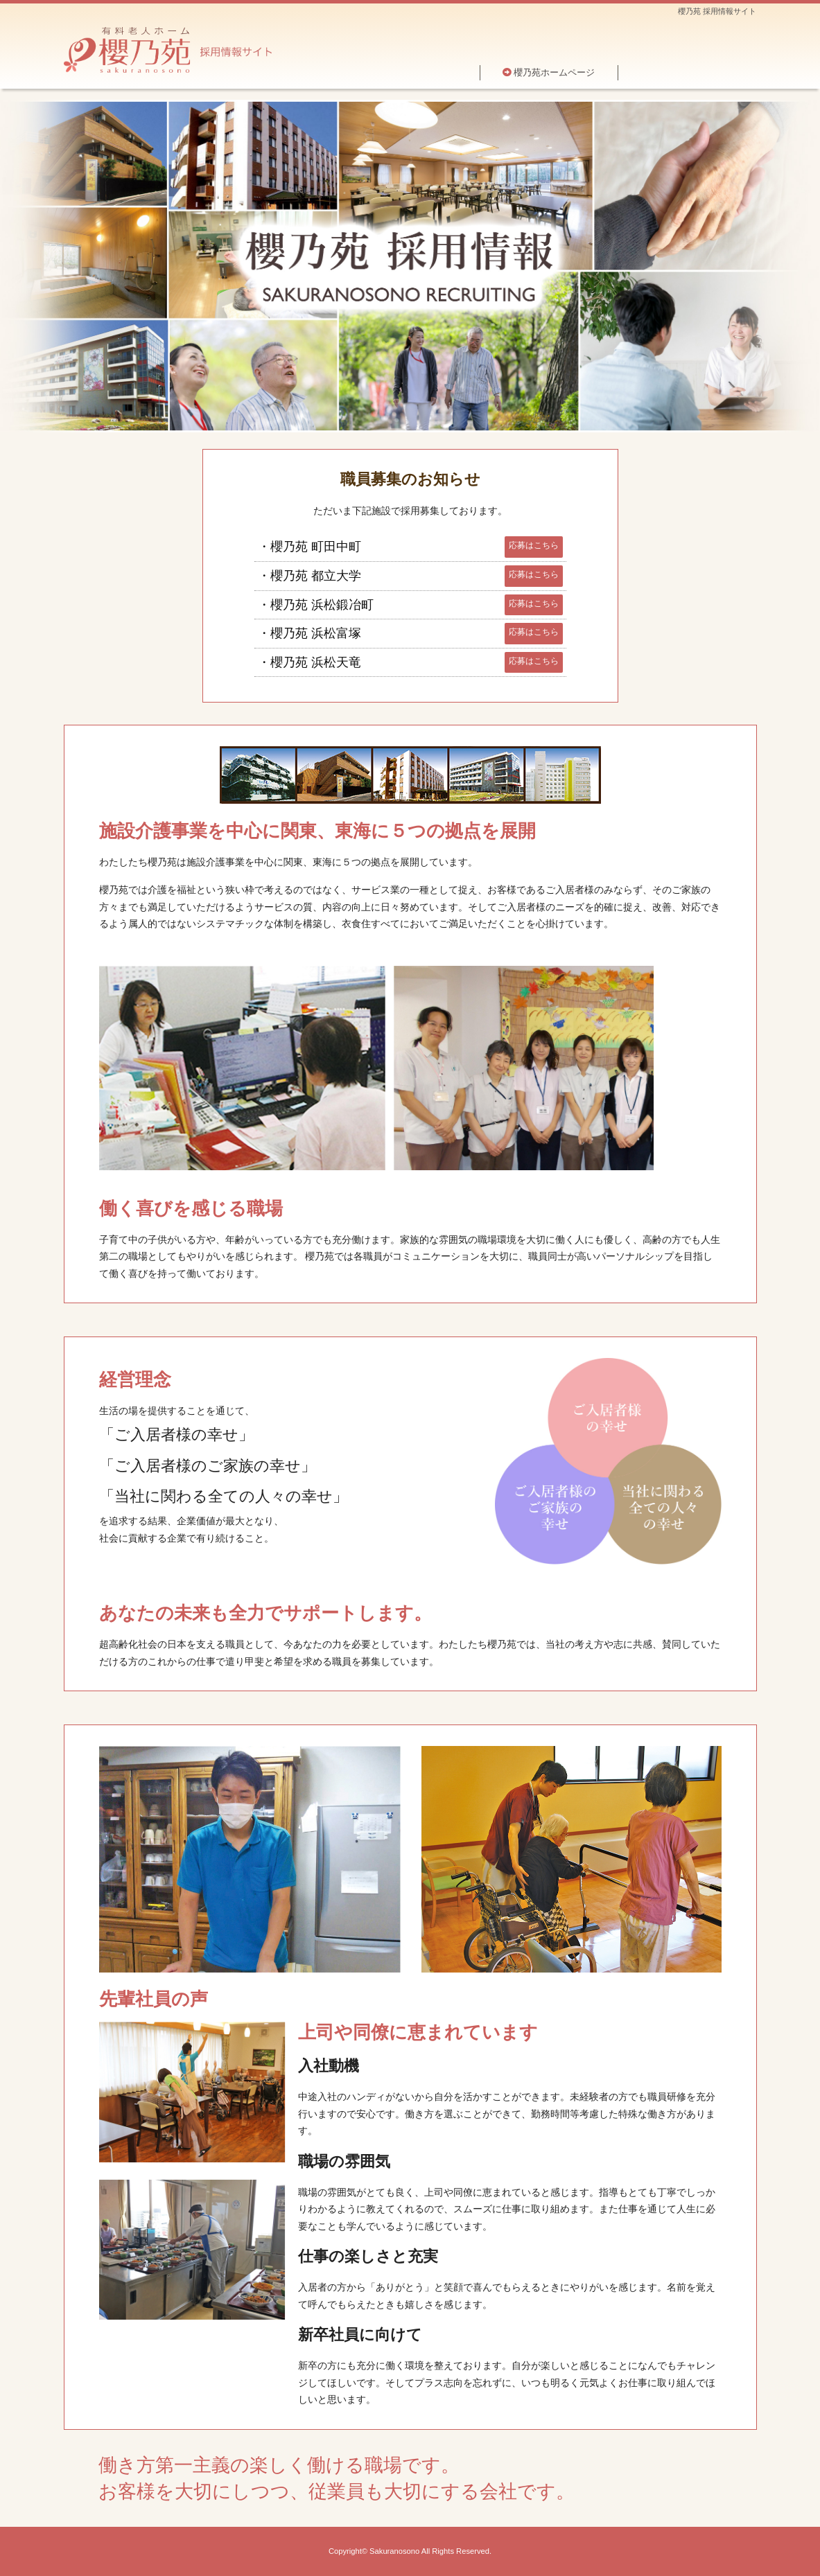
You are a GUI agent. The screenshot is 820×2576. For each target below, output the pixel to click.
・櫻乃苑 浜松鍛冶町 (316, 605)
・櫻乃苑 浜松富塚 (309, 633)
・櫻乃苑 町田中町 (309, 547)
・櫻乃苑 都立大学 (309, 576)
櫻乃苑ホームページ (553, 72)
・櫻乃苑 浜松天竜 (309, 662)
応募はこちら (534, 545)
